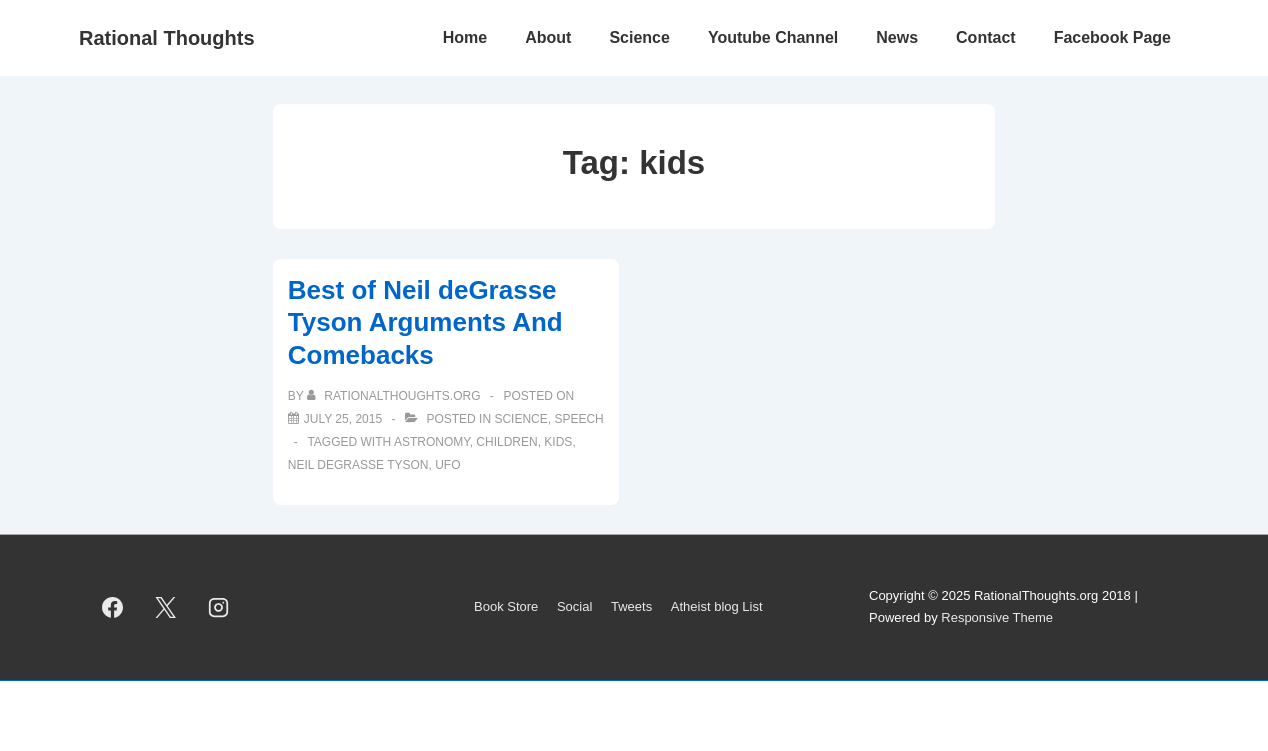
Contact (986, 37)
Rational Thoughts (167, 38)
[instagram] (219, 607)
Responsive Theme (997, 617)
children (506, 442)
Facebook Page (1112, 37)
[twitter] (166, 607)
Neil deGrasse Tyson (358, 465)
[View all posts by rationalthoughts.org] (395, 396)
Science (639, 37)
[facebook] (113, 607)
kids (558, 442)
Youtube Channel (773, 37)
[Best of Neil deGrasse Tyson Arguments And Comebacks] (343, 419)
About (548, 37)
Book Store (506, 606)
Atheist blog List (717, 606)
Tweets (631, 606)
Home (465, 37)
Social (574, 606)
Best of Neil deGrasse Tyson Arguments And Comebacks (425, 322)
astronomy (432, 442)
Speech (578, 419)
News (897, 37)
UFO (447, 465)
